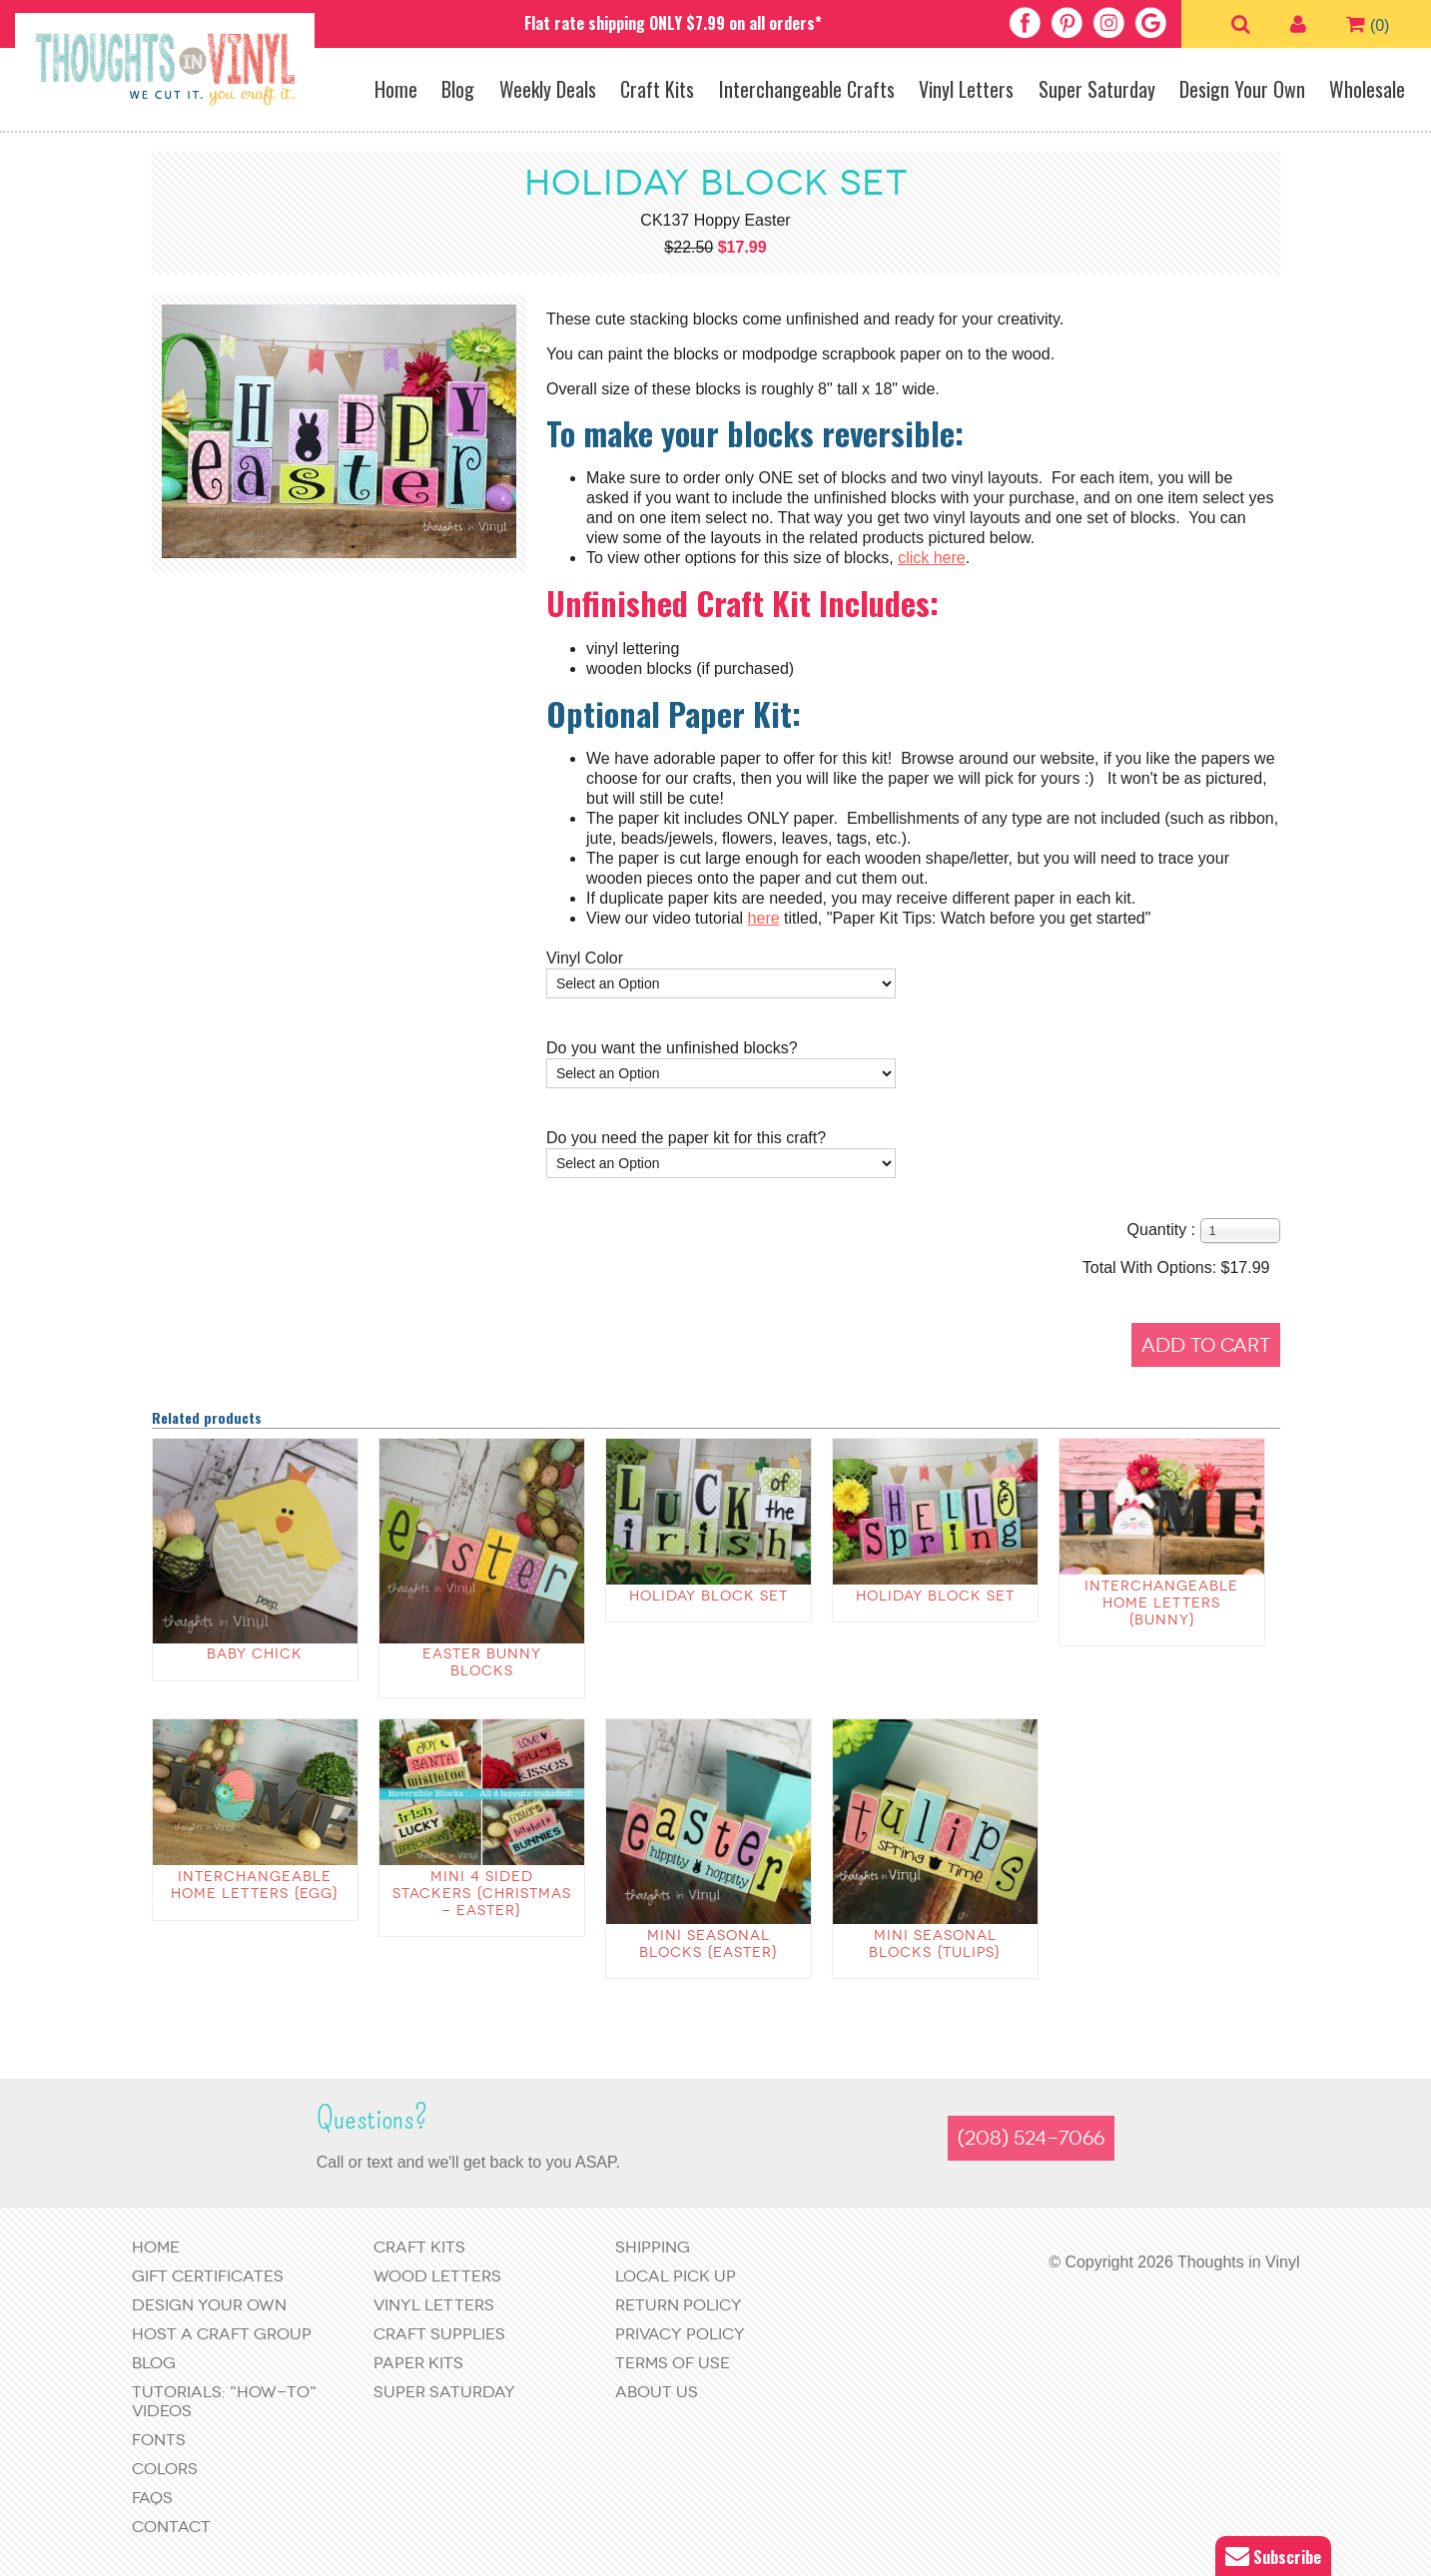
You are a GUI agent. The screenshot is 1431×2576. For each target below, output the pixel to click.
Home (395, 89)
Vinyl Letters (966, 89)
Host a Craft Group (222, 2333)
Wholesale (1367, 89)
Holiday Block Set (708, 1596)
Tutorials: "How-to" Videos (224, 2401)
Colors (165, 2468)
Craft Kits (657, 89)
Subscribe (1273, 2556)
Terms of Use (672, 2362)
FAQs (152, 2497)
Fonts (159, 2439)
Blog (457, 89)
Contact (171, 2526)
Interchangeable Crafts (807, 89)
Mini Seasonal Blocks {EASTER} (708, 1944)
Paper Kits (418, 2362)
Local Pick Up (675, 2275)
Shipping (652, 2247)
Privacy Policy (680, 2333)
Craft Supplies (439, 2333)
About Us (656, 2391)
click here (932, 557)
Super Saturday (1097, 89)
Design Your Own (1242, 89)
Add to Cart (1205, 1345)
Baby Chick (255, 1653)
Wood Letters (437, 2275)
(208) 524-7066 (1031, 2138)
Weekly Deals (547, 89)
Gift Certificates (208, 2275)
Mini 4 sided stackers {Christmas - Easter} (481, 1893)
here (764, 918)
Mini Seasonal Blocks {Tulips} (935, 1944)
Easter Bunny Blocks (481, 1662)
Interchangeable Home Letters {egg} (255, 1885)
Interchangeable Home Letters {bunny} (1161, 1603)
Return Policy (678, 2304)
